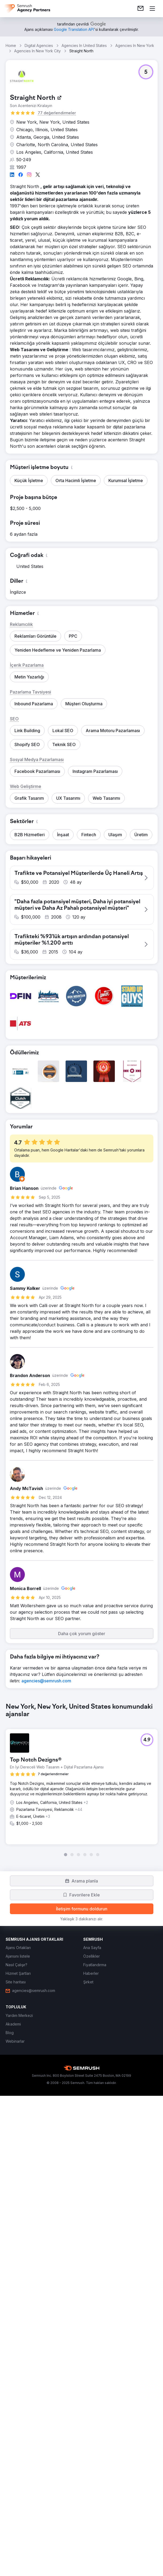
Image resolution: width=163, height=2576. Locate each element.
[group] (82, 2205)
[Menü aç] (152, 8)
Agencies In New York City (37, 51)
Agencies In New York (134, 45)
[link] (140, 8)
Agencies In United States (84, 45)
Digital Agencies (39, 45)
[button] (145, 71)
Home (11, 45)
